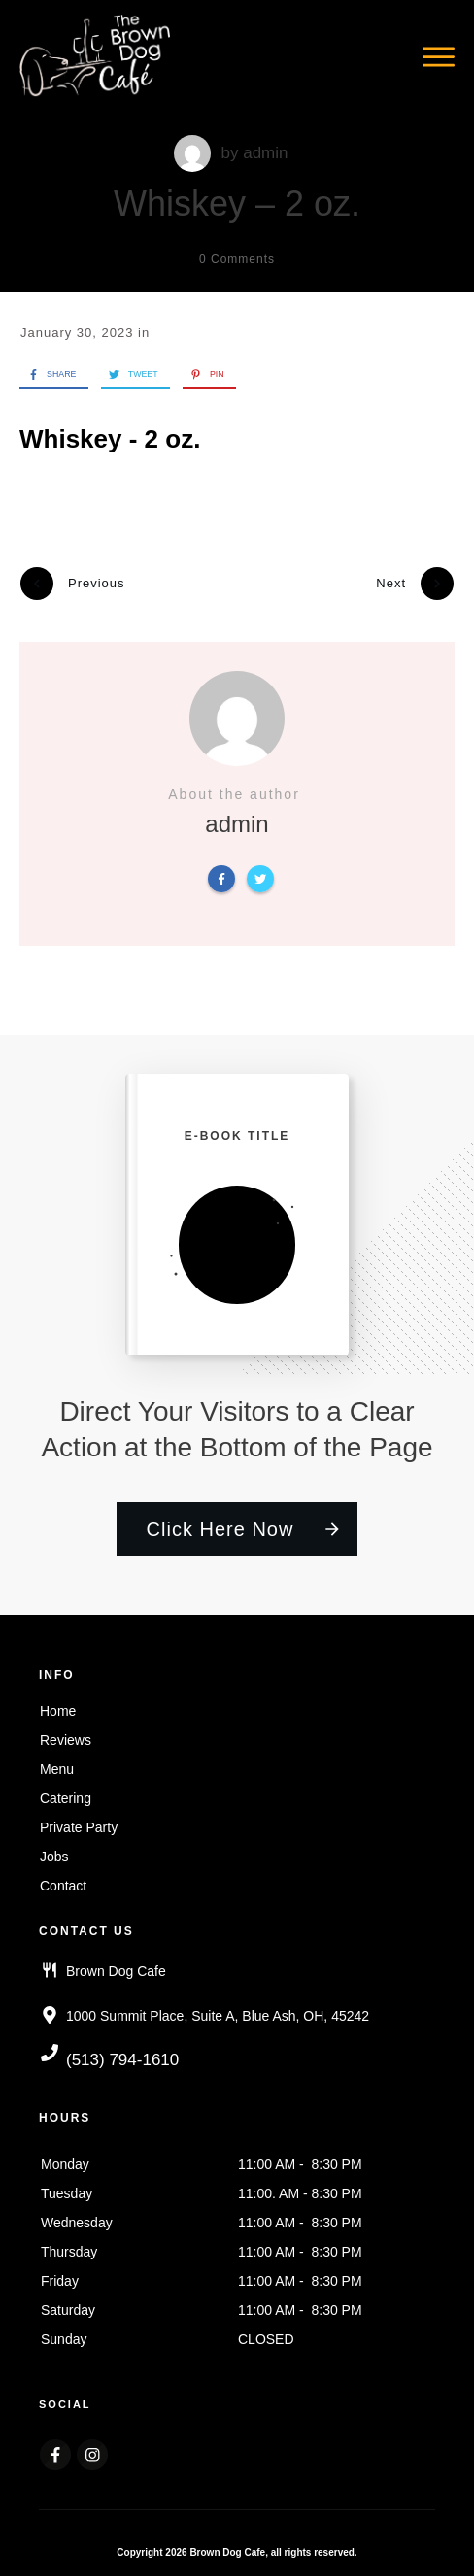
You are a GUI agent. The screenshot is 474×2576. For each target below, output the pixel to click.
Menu (57, 1765)
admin (265, 153)
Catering (65, 1794)
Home (58, 1707)
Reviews (65, 1736)
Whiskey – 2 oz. (237, 203)
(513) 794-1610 (122, 2056)
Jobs (54, 1852)
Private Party (79, 1823)
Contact (63, 1882)
